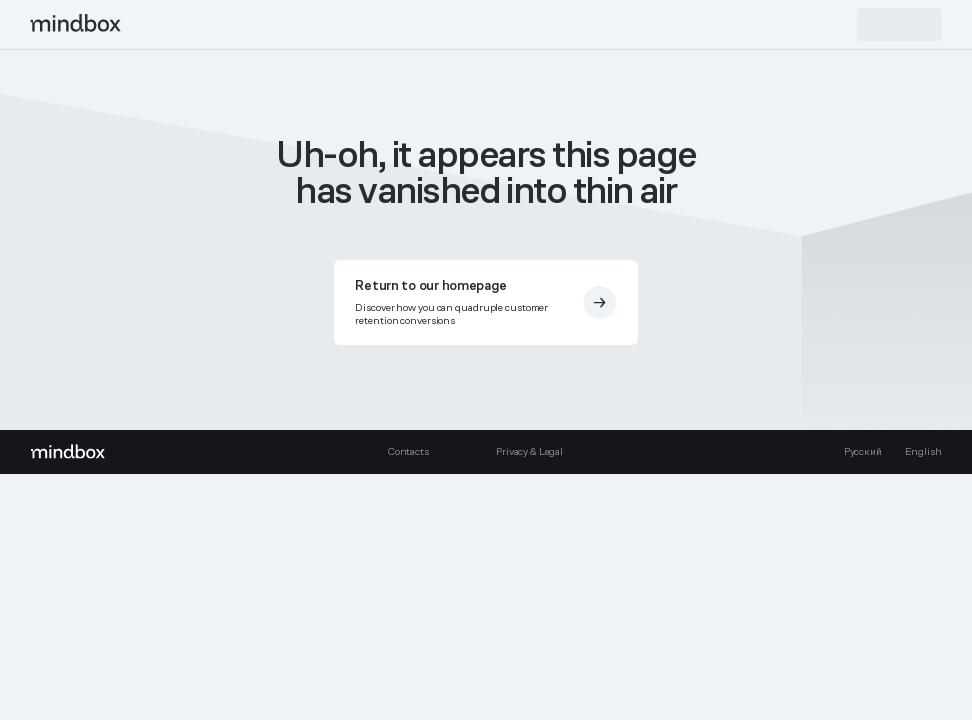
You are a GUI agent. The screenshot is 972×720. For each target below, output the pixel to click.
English (923, 451)
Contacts (408, 451)
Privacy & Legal (529, 451)
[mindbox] (76, 24)
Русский (863, 451)
